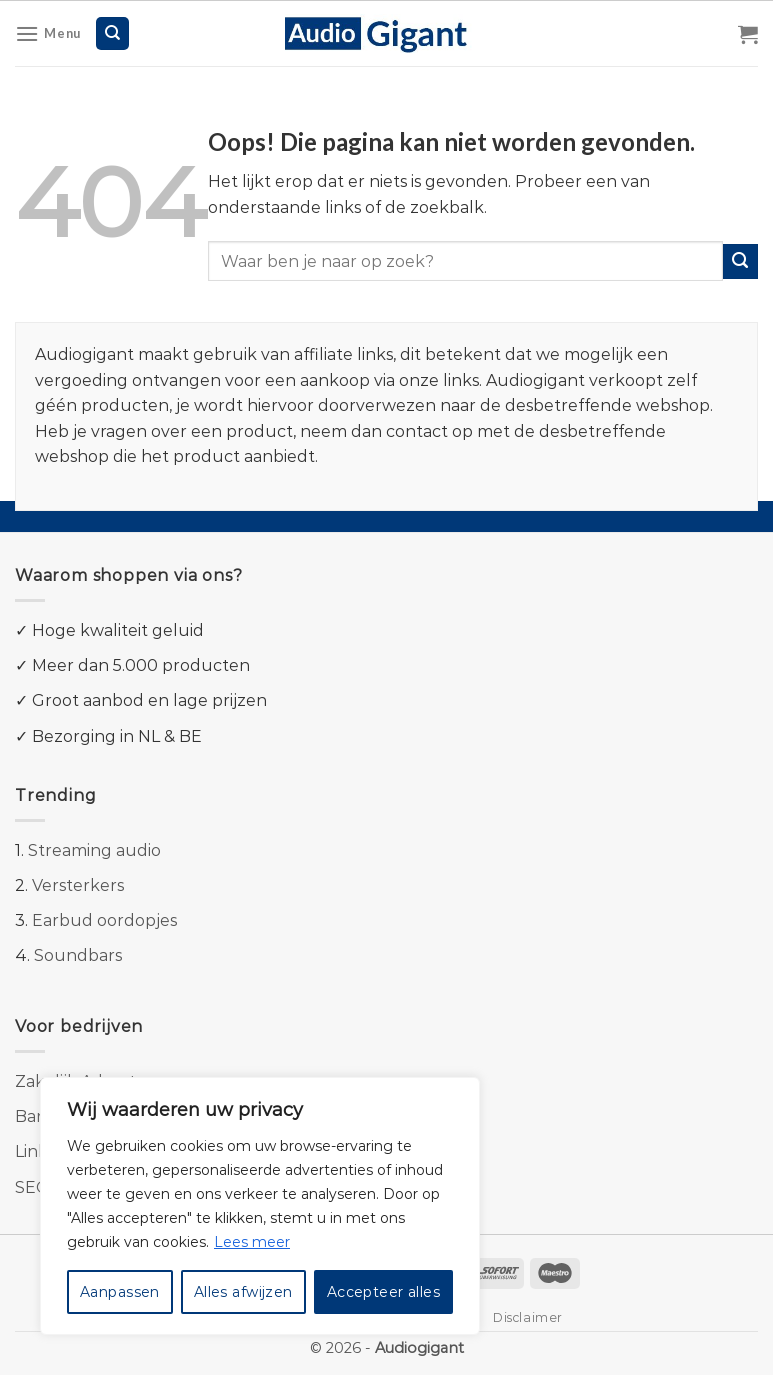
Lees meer (252, 1242)
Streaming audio (94, 850)
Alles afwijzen (243, 1292)
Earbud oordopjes (104, 920)
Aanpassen (120, 1292)
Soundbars (78, 955)
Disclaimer (528, 1317)
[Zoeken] (112, 33)
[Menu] (48, 33)
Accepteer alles (383, 1292)
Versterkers (78, 885)
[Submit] (740, 261)
